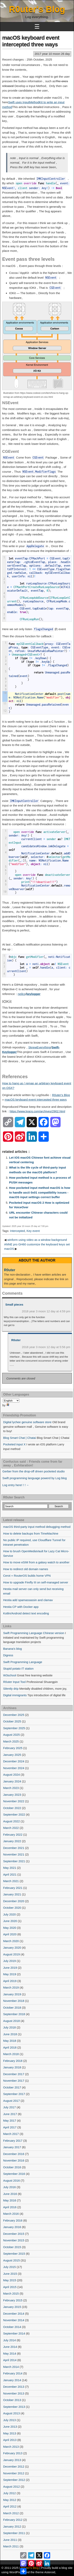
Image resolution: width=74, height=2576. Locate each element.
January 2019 (12, 1994)
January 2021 (12, 1894)
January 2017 (12, 2147)
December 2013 (13, 2386)
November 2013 (13, 2393)
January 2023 (12, 1794)
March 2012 (11, 2513)
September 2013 (14, 2406)
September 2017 (14, 2094)
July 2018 (9, 2027)
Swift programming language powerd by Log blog (34, 1478)
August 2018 (11, 2021)
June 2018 (10, 2034)
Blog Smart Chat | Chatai (19, 1437)
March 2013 (11, 2446)
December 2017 (13, 2074)
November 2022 (13, 1801)
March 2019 (11, 1987)
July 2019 (9, 1961)
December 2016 (13, 2154)
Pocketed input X (14, 1444)
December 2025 (13, 1714)
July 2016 (9, 2187)
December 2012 (13, 2466)
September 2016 (14, 2173)
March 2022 (11, 1827)
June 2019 (10, 1967)
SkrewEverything (39, 1047)
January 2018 (12, 2067)
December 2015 (13, 2233)
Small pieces (14, 1304)
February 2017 (12, 2140)
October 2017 (12, 2087)
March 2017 (11, 2134)
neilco (21, 994)
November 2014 (13, 2320)
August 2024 (11, 1774)
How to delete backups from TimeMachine (30, 1533)
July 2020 (9, 1914)
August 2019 (11, 1954)
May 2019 (9, 1974)
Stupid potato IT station (18, 1668)
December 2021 (13, 1848)
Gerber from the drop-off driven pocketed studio (33, 1471)
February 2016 (12, 2220)
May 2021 (9, 1867)
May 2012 (9, 2500)
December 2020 (13, 1901)
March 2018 (11, 2054)
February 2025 (12, 1748)
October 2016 (12, 2167)
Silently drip (11, 1688)
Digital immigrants (15, 1695)
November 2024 (13, 1768)
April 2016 (10, 2207)
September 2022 (14, 1814)
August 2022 (11, 1821)
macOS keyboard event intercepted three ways (36, 1099)
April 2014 (10, 2360)
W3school (9, 1675)
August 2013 (11, 2413)
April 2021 (10, 1874)
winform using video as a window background (37, 1239)
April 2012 (10, 2506)
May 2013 (9, 2433)
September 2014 (14, 2333)
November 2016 (13, 2160)
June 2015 (10, 2273)
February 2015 (12, 2300)
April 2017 (10, 2127)
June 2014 (10, 2346)
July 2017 (9, 2107)
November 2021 (13, 1854)
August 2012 (11, 2486)
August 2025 (11, 1734)
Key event (33, 1230)
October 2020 (12, 1907)
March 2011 (11, 2546)
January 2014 (12, 2380)
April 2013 (10, 2440)
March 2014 (11, 2366)
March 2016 (11, 2213)
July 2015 (9, 2267)
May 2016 (9, 2200)
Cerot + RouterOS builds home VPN (27, 1575)
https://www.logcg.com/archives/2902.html (37, 1111)
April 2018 (10, 2047)
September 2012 (14, 2479)
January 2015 (12, 2306)
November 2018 (13, 2000)
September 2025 (14, 1728)
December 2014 (13, 2313)
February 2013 (12, 2453)
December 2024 (13, 1761)
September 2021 (14, 1861)
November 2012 (13, 2473)
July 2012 (9, 2493)
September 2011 (14, 2533)
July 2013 (9, 2420)
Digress (8, 1655)
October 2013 (12, 2400)
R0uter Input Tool (14, 1682)
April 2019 (10, 1981)
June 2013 (10, 2426)
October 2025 (12, 1721)
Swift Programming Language (22, 1662)
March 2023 (11, 1788)
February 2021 (12, 1887)
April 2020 (10, 1934)
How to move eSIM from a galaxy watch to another (36, 1562)
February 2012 (12, 2519)
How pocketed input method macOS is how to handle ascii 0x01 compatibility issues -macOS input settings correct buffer (39, 1192)
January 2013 (12, 2460)
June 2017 (10, 2114)
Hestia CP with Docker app (20, 1606)
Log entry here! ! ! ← (15, 1485)
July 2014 (9, 2340)
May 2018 (9, 2040)
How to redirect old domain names (25, 1569)
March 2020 (11, 1941)
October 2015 (12, 2247)
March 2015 (11, 2293)
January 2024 (12, 1781)
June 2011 (10, 2539)
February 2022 (12, 1834)
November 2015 (13, 2240)
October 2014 (12, 2327)
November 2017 (13, 2080)
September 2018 (14, 2014)
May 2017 (9, 2120)
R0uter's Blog (37, 9)
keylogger (33, 994)
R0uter (9, 1270)
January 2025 (12, 1754)
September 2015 (14, 2253)
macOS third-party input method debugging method (36, 1526)
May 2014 (9, 2353)
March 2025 (11, 1741)
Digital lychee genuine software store (27, 1422)
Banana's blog (12, 1648)
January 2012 (12, 2526)
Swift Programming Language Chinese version (33, 1633)
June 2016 (10, 2193)
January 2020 (12, 1947)
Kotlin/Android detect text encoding (26, 1613)
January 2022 (12, 1841)
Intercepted (17, 1230)
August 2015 (11, 2260)
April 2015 (10, 2287)
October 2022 (12, 1808)
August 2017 (11, 2100)
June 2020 (10, 1921)
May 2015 (9, 2280)
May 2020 (9, 1927)
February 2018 (12, 2060)
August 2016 (11, 2180)
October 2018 (12, 2007)
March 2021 (11, 1881)
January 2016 (12, 2227)
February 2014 (12, 2373)
